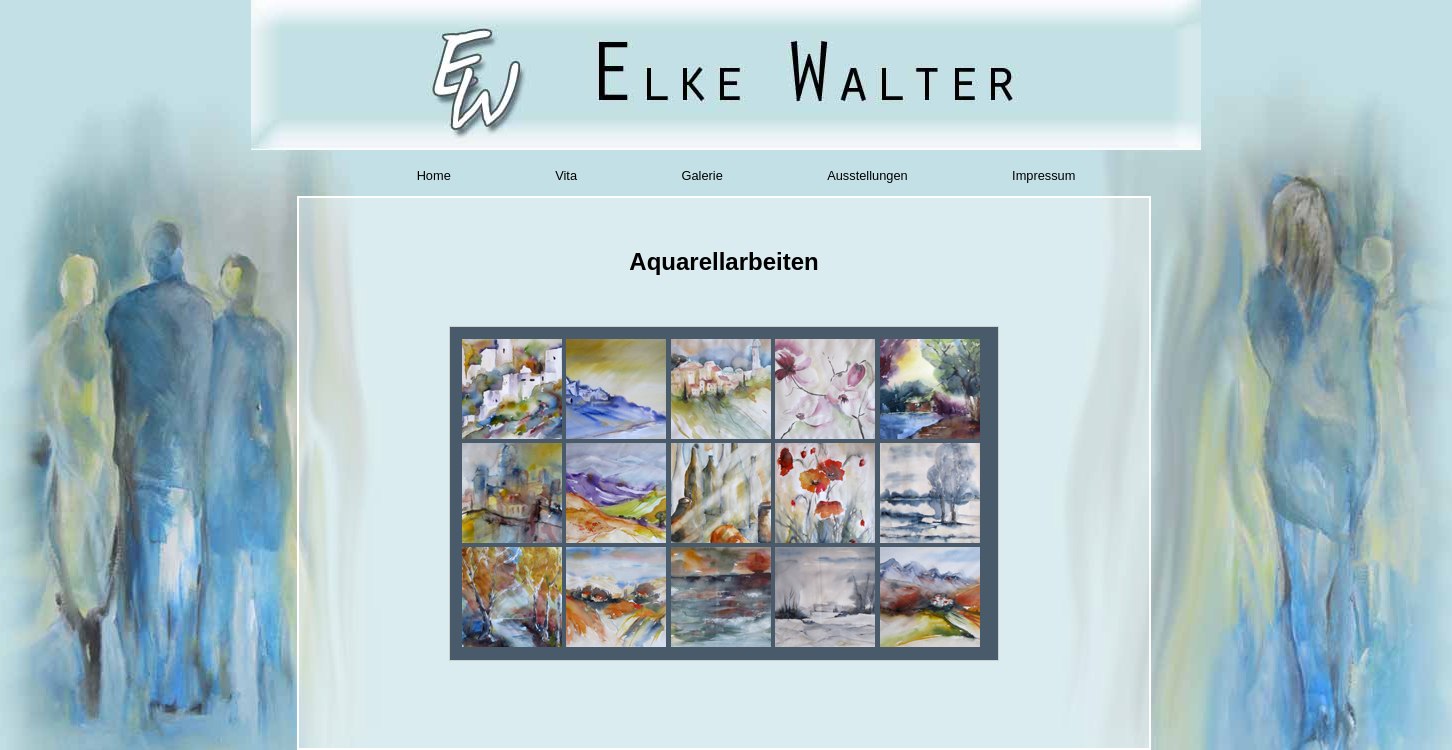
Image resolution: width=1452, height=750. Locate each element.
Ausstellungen (867, 175)
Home (434, 175)
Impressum (1043, 175)
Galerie (702, 175)
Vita (566, 175)
